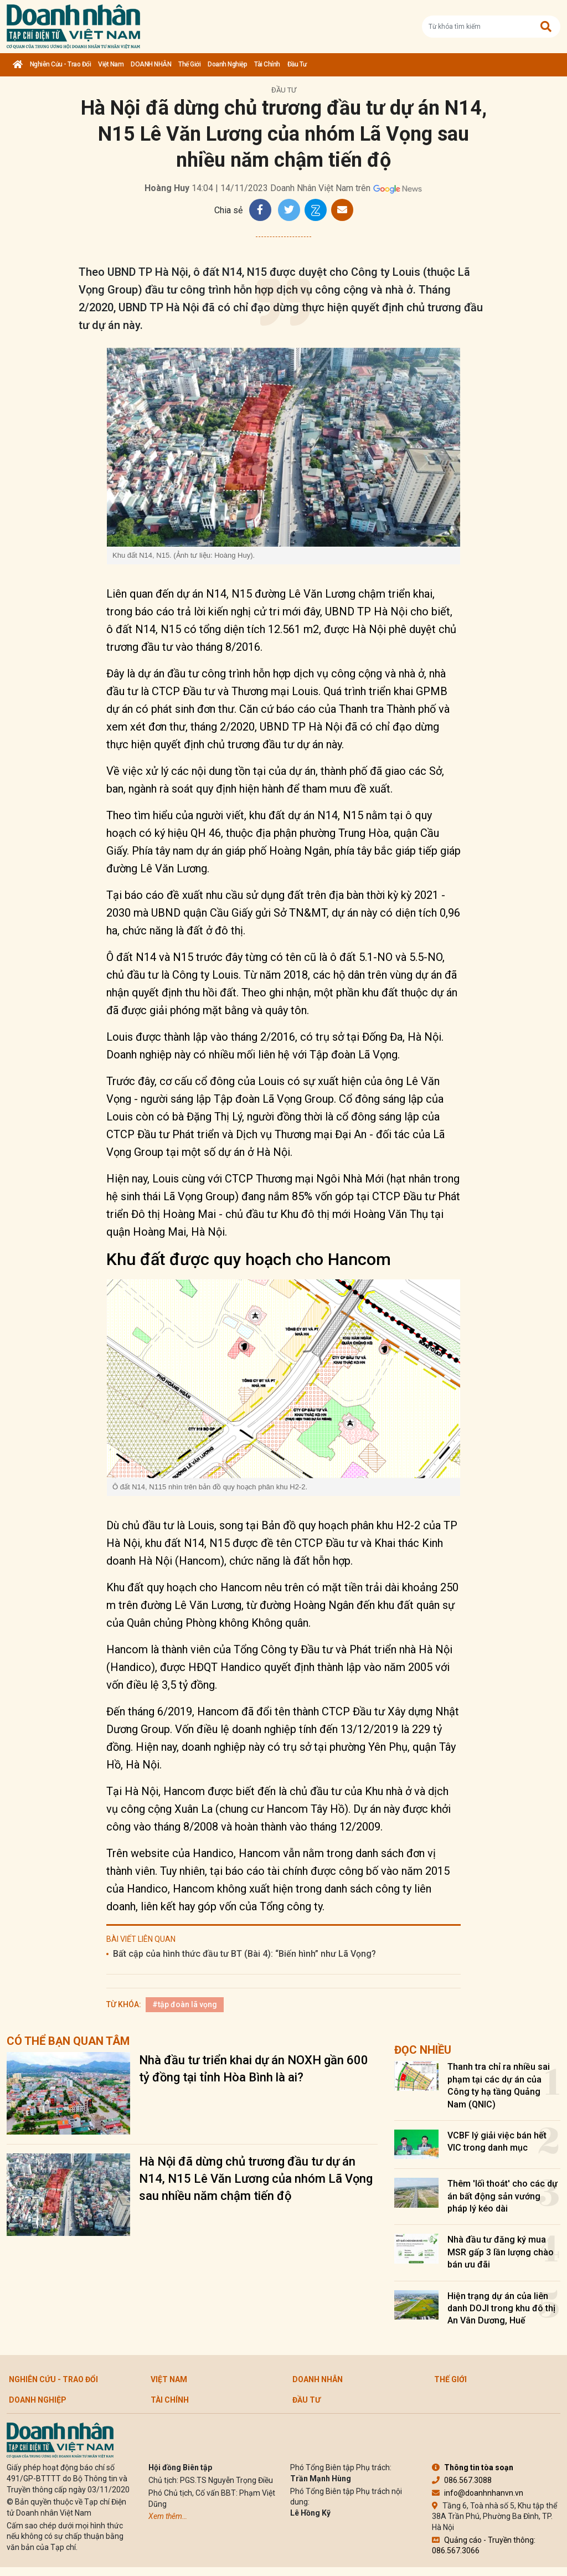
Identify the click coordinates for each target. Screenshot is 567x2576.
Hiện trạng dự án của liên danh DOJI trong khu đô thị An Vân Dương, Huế (501, 2308)
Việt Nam (110, 64)
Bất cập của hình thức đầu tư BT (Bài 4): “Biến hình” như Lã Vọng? (244, 1953)
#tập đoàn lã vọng (184, 2004)
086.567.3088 (462, 2480)
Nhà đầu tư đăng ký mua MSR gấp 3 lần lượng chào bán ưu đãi (500, 2252)
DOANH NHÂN (151, 64)
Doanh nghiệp (227, 64)
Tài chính (267, 64)
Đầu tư (297, 64)
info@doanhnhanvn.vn (477, 2492)
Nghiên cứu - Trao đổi (60, 64)
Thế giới (189, 64)
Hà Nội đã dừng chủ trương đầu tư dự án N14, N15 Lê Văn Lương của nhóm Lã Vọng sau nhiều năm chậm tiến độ (256, 2179)
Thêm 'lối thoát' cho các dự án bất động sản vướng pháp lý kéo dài (502, 2196)
